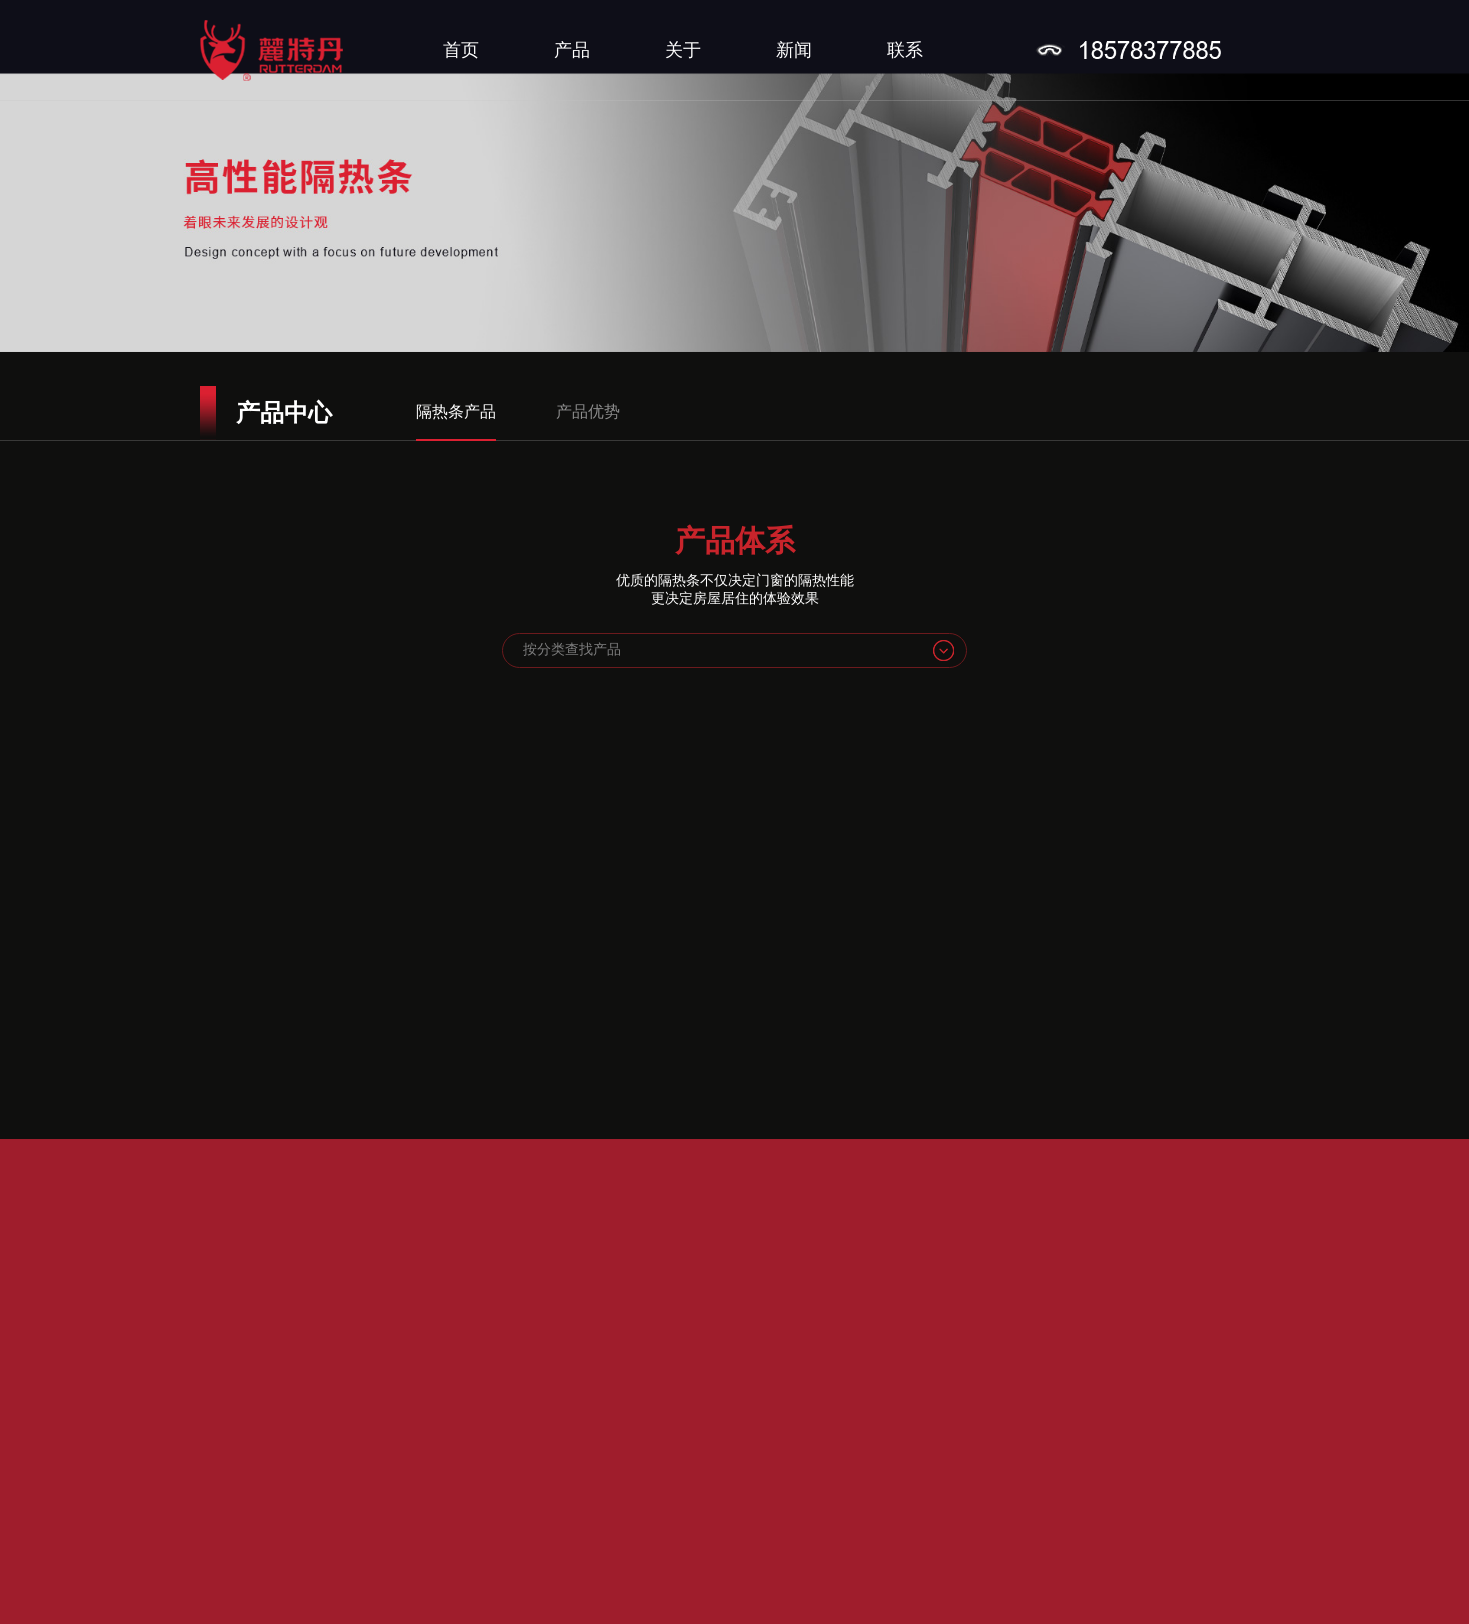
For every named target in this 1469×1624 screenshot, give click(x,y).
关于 (683, 50)
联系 (905, 50)
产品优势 (588, 411)
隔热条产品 (456, 411)
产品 (572, 50)
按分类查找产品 (572, 649)
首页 (461, 50)
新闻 (794, 50)
